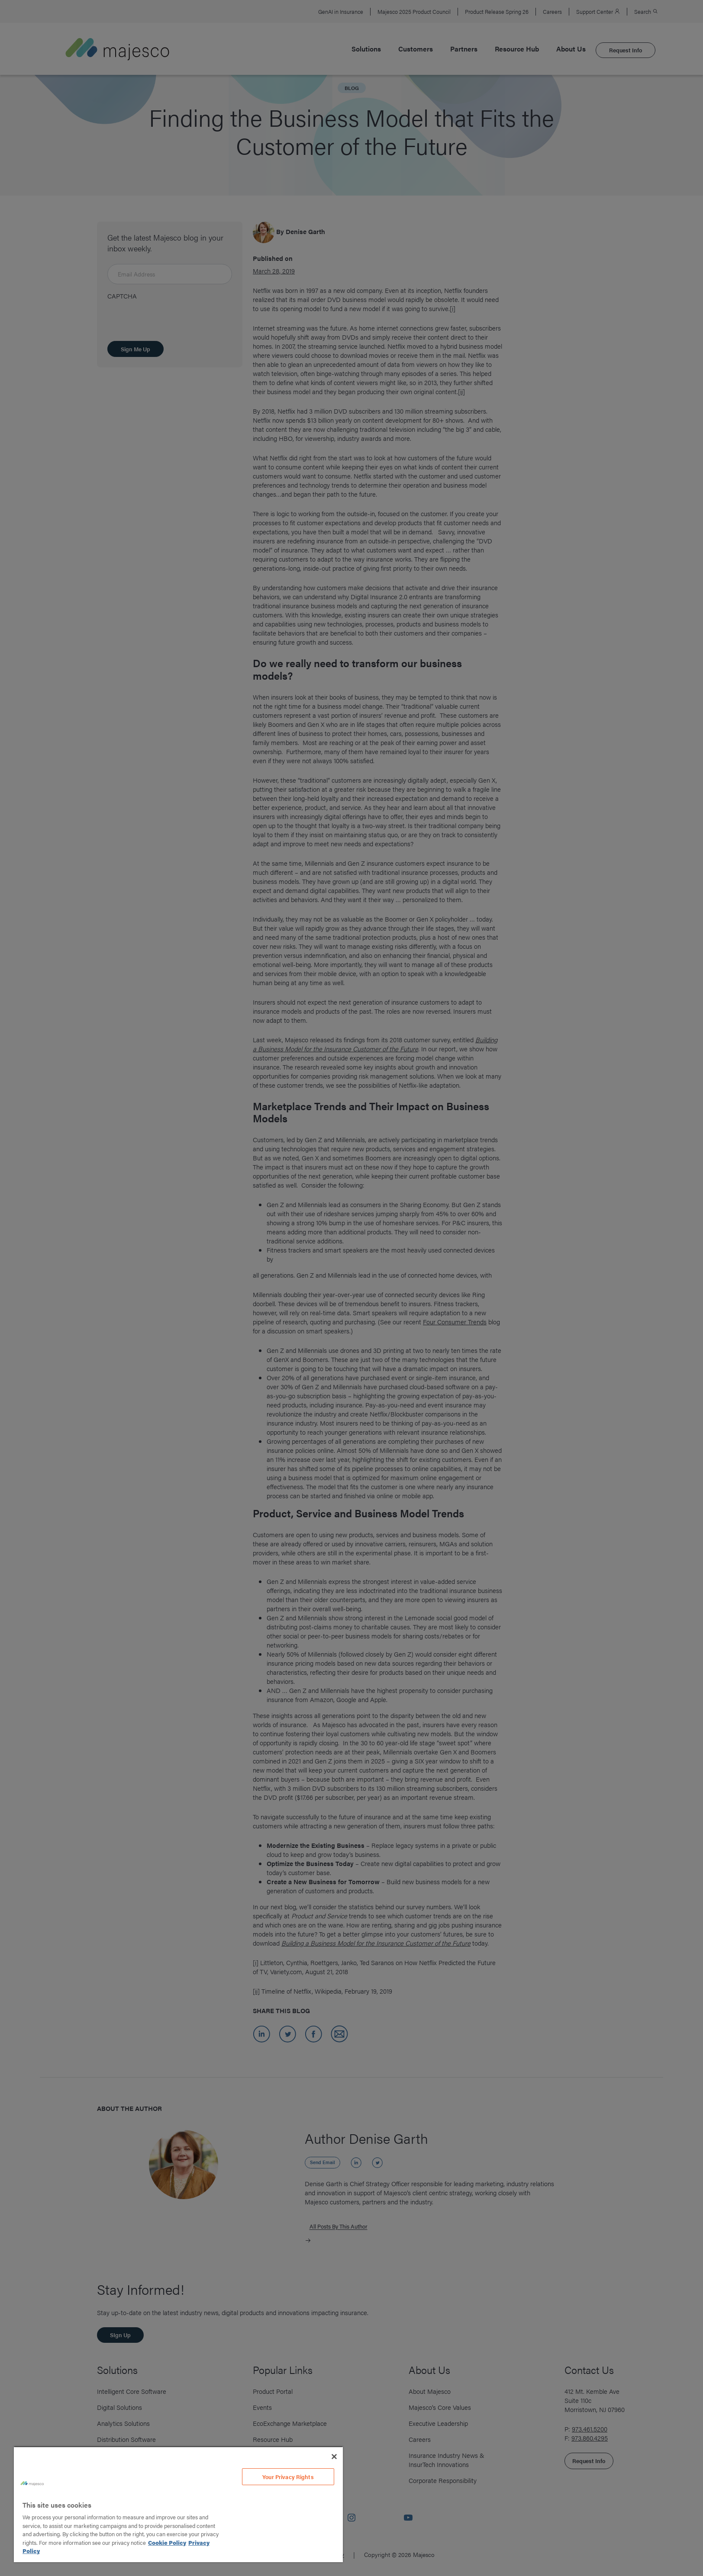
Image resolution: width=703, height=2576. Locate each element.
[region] (178, 2504)
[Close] (334, 2456)
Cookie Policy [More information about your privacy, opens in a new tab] (167, 2542)
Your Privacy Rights (287, 2477)
